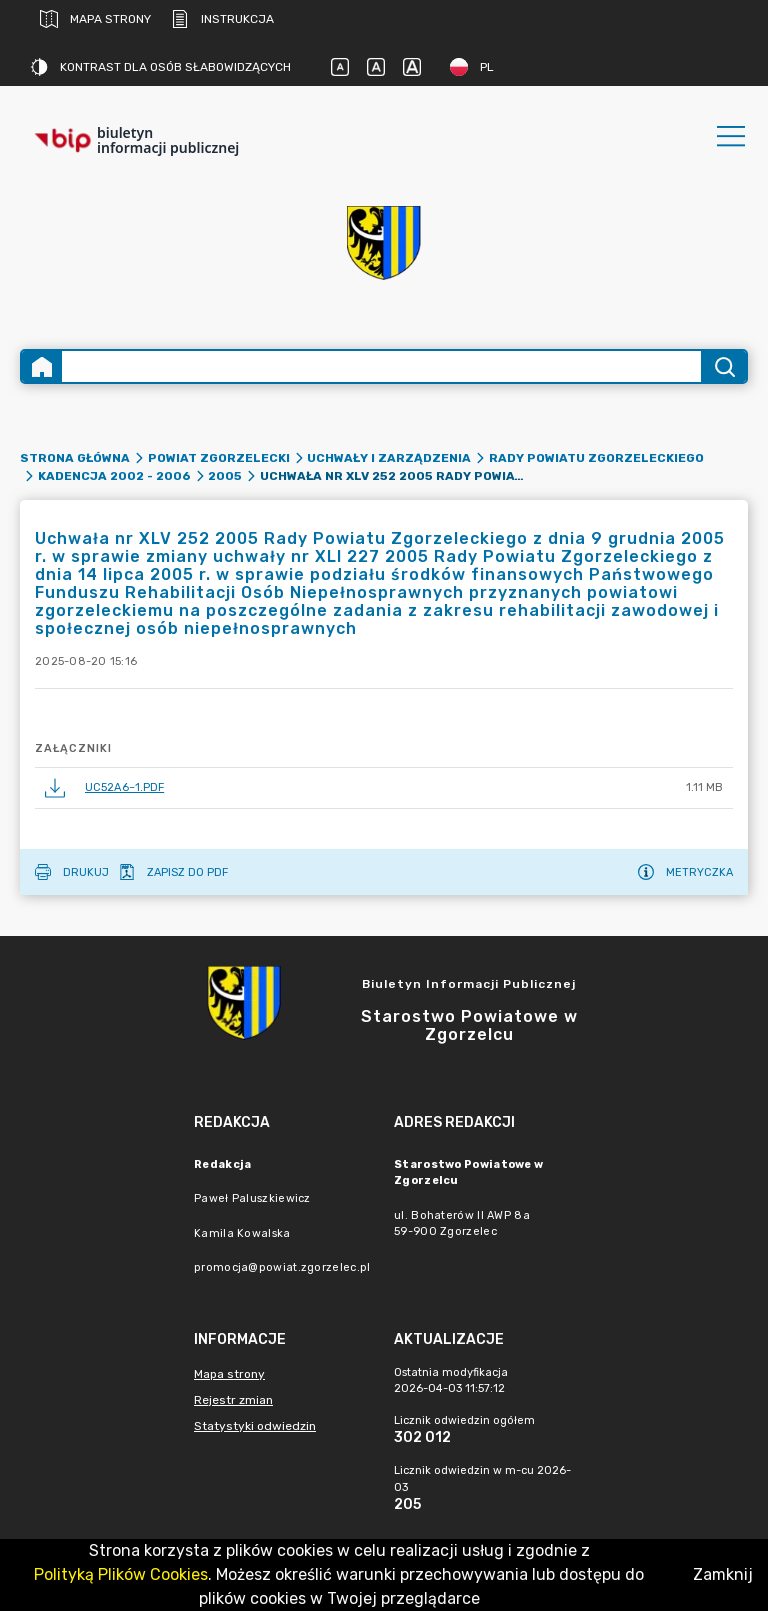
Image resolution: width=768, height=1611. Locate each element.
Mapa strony (95, 19)
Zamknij (723, 1574)
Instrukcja (222, 19)
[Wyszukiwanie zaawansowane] (381, 366)
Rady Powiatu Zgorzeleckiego (596, 458)
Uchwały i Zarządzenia (389, 458)
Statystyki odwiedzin (255, 1426)
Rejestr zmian (233, 1400)
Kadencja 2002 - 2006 (114, 476)
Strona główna (75, 458)
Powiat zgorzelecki (219, 458)
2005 (225, 476)
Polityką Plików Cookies (121, 1574)
